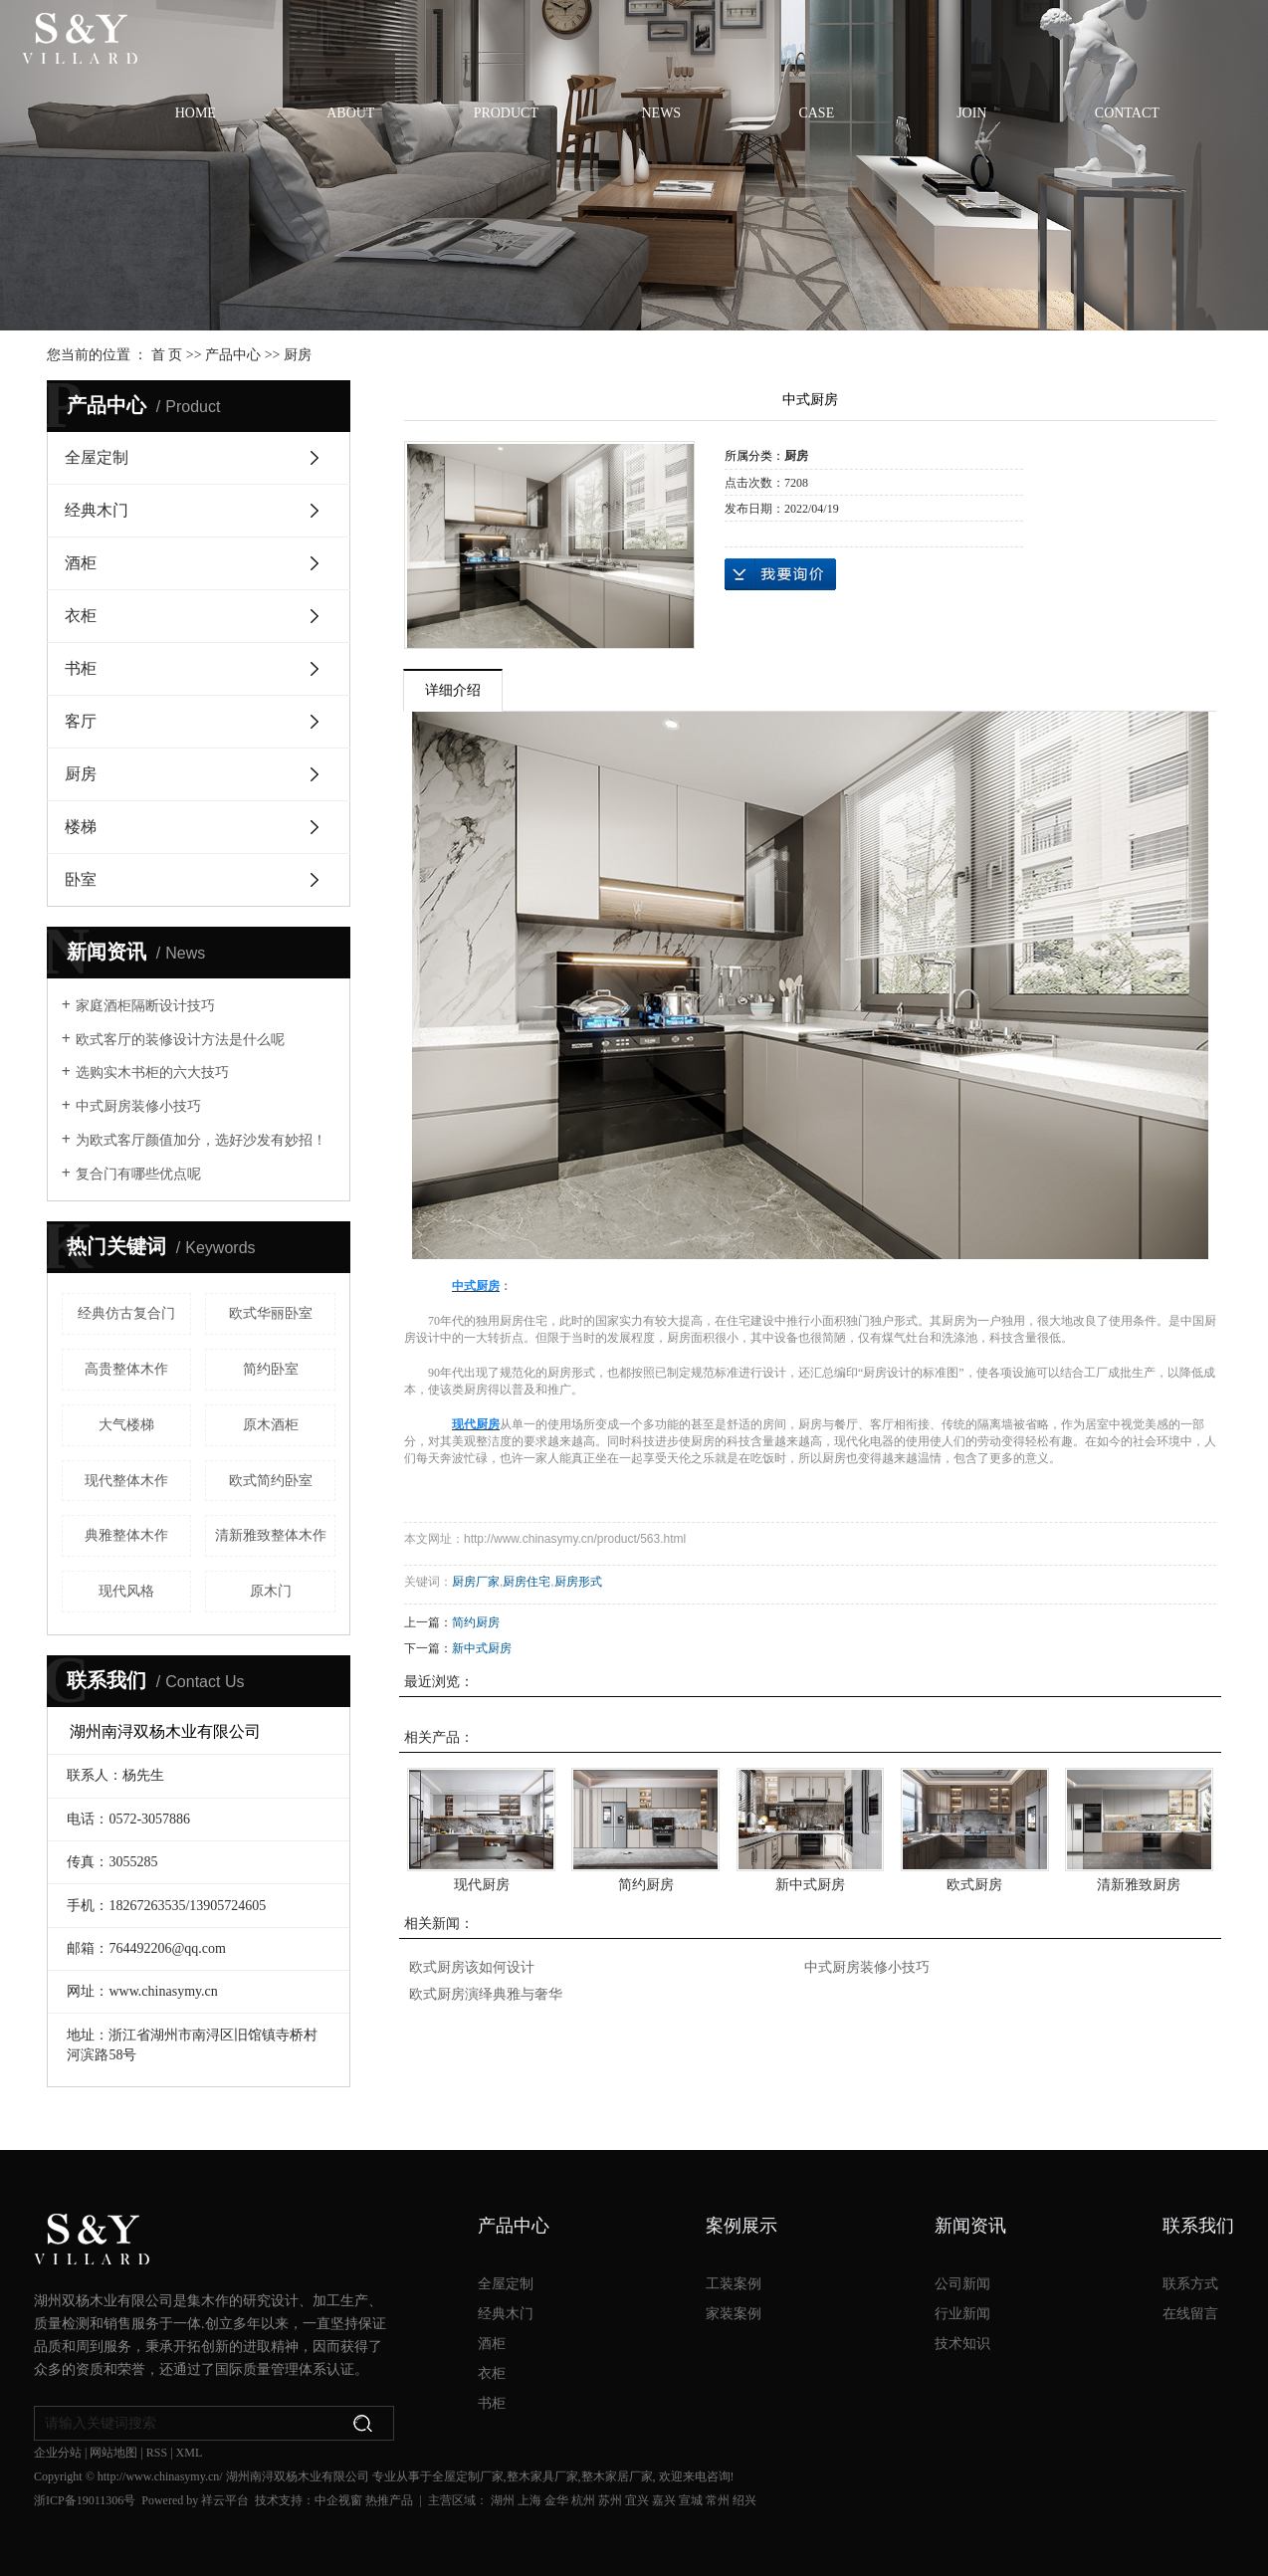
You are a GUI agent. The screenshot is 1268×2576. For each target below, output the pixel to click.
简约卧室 (271, 1369)
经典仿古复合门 (126, 1313)
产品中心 (233, 354)
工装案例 (733, 2283)
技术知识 (962, 2343)
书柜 (81, 668)
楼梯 (81, 826)
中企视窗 (338, 2500)
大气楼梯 (126, 1424)
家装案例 (733, 2313)
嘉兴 (664, 2500)
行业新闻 (962, 2313)
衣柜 (81, 615)
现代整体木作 (126, 1480)
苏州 (610, 2500)
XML (189, 2453)
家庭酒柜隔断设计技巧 (145, 1005)
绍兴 (744, 2500)
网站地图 (113, 2453)
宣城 (691, 2500)
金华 (556, 2500)
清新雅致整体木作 (270, 1535)
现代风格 (126, 1591)
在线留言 (1190, 2313)
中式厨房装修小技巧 (138, 1106)
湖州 (503, 2500)
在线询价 (780, 574)
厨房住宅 (526, 1582)
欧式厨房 (974, 1884)
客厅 (81, 721)
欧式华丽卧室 (271, 1313)
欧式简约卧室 (271, 1480)
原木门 (271, 1591)
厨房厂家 (476, 1582)
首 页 (167, 354)
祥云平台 (225, 2500)
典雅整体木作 (126, 1535)
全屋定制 (96, 457)
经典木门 (96, 510)
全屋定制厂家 (468, 2476)
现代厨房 (482, 1884)
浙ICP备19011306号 (84, 2500)
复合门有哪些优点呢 (138, 1174)
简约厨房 (476, 1622)
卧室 (81, 879)
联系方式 (1190, 2283)
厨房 (298, 354)
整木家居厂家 (617, 2476)
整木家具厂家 (542, 2476)
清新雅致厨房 (1138, 1884)
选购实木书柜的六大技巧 (152, 1072)
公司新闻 (962, 2283)
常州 (718, 2500)
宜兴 (637, 2500)
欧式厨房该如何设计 (471, 1967)
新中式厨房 (482, 1648)
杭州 (583, 2500)
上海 (529, 2500)
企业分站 (58, 2453)
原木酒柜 (271, 1424)
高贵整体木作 (126, 1369)
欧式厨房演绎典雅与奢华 (485, 1994)
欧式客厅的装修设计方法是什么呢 (180, 1039)
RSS (156, 2453)
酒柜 (81, 562)
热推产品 (389, 2500)
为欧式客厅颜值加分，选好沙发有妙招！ (201, 1140)
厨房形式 (578, 1582)
